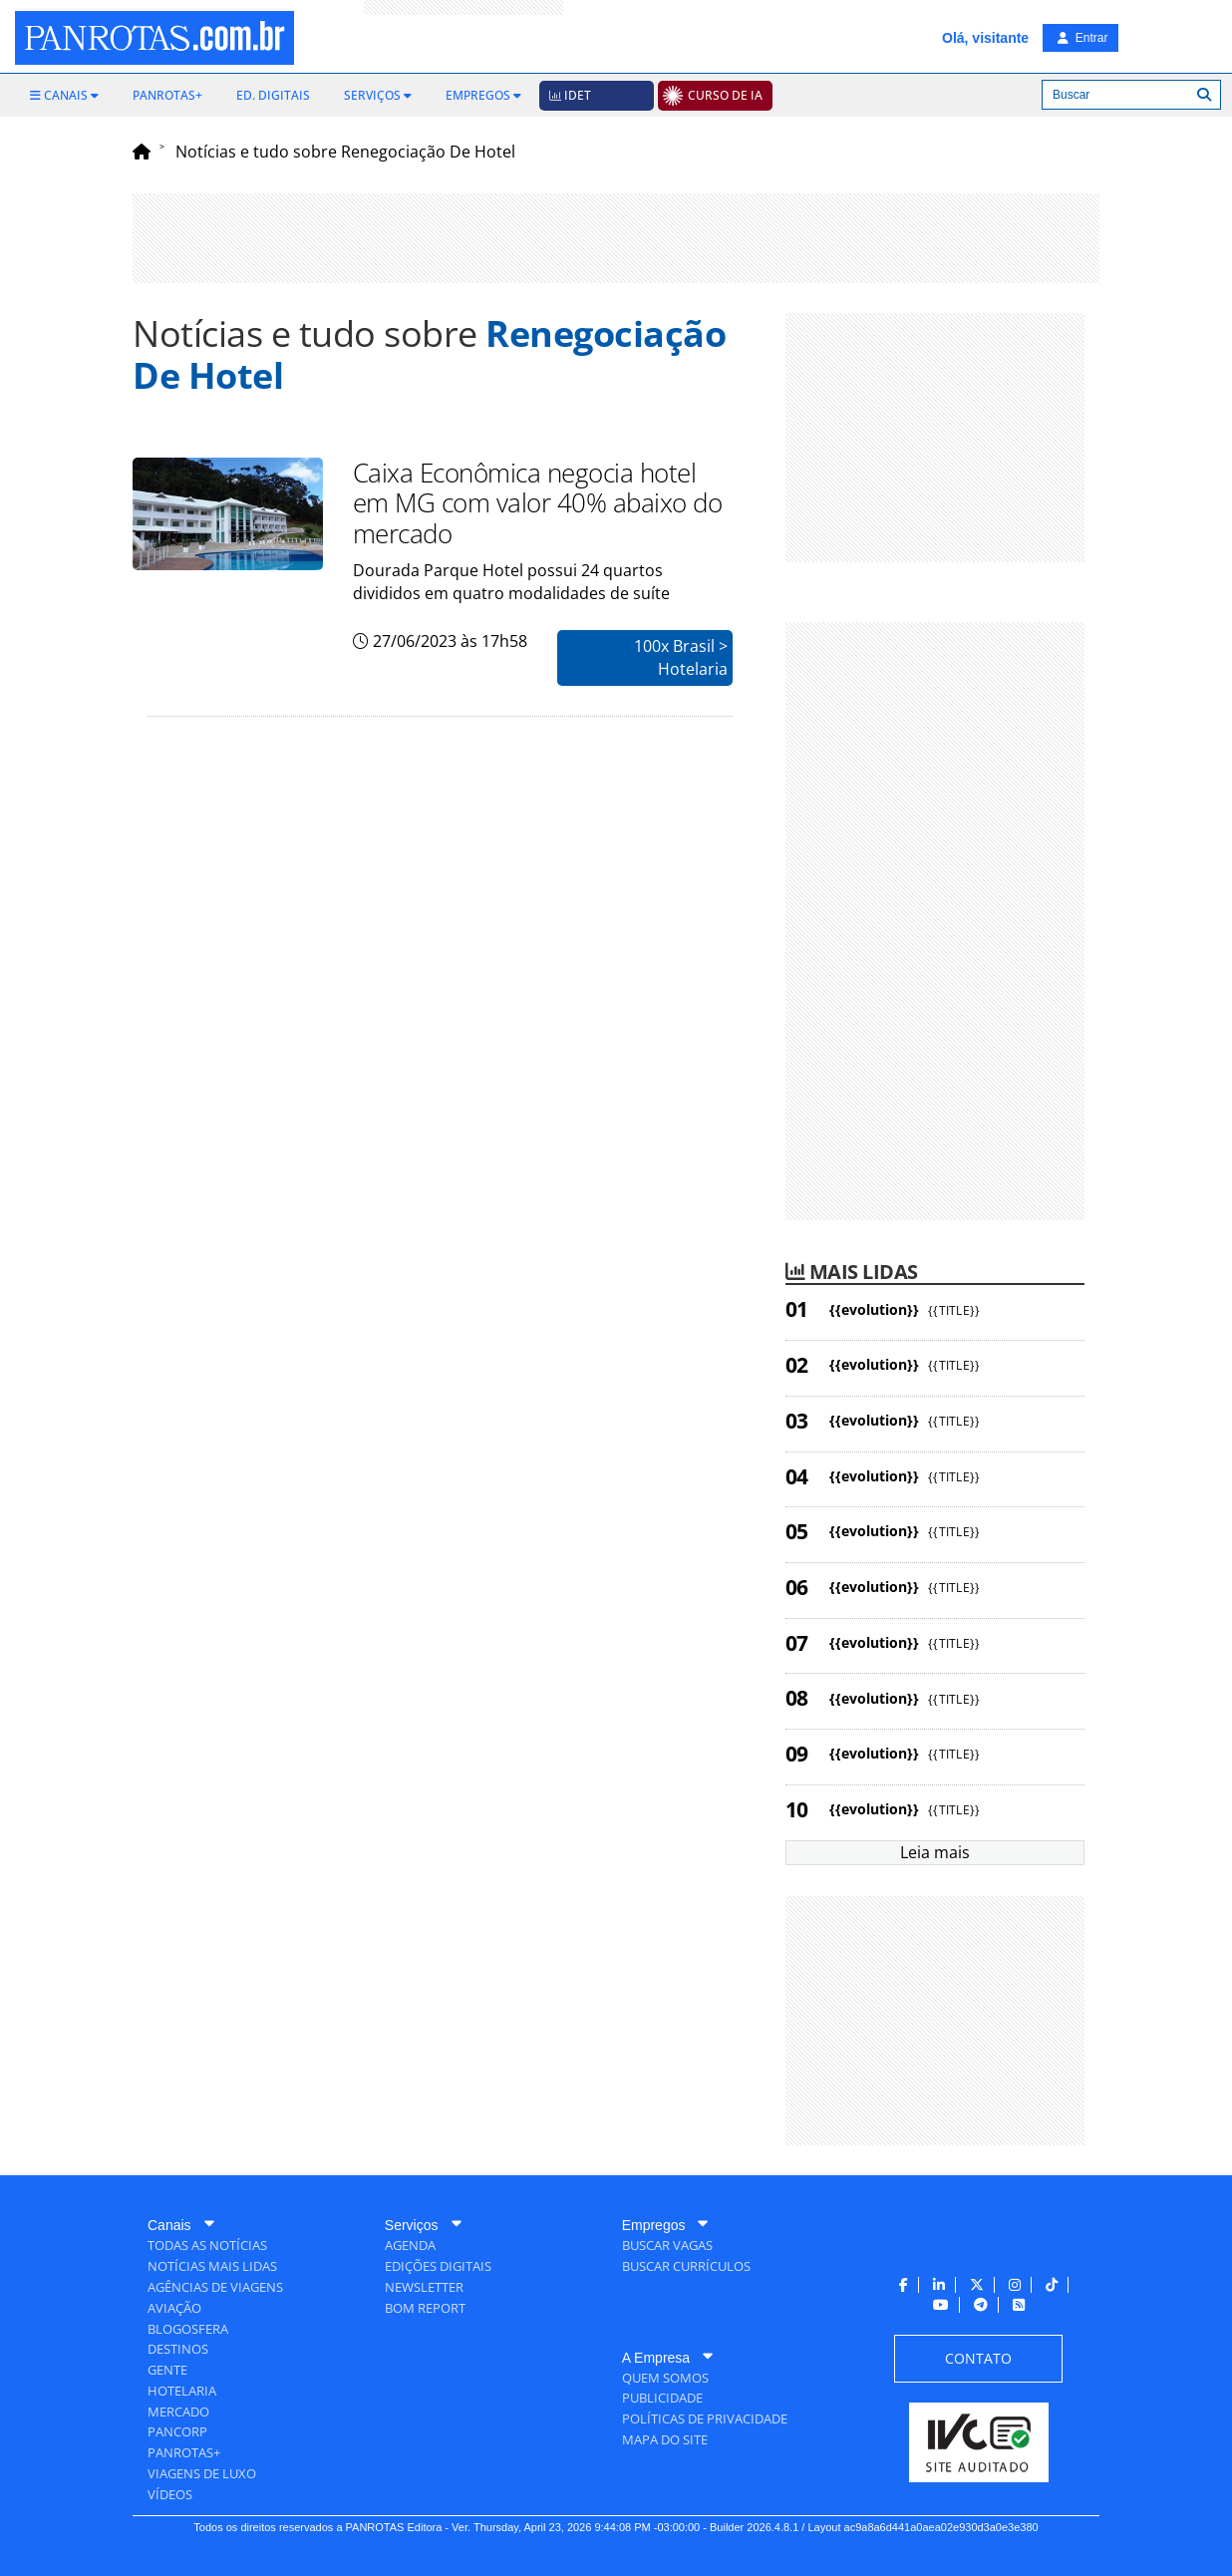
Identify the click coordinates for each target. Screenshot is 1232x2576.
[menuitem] (64, 96)
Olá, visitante (985, 38)
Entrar (1082, 38)
